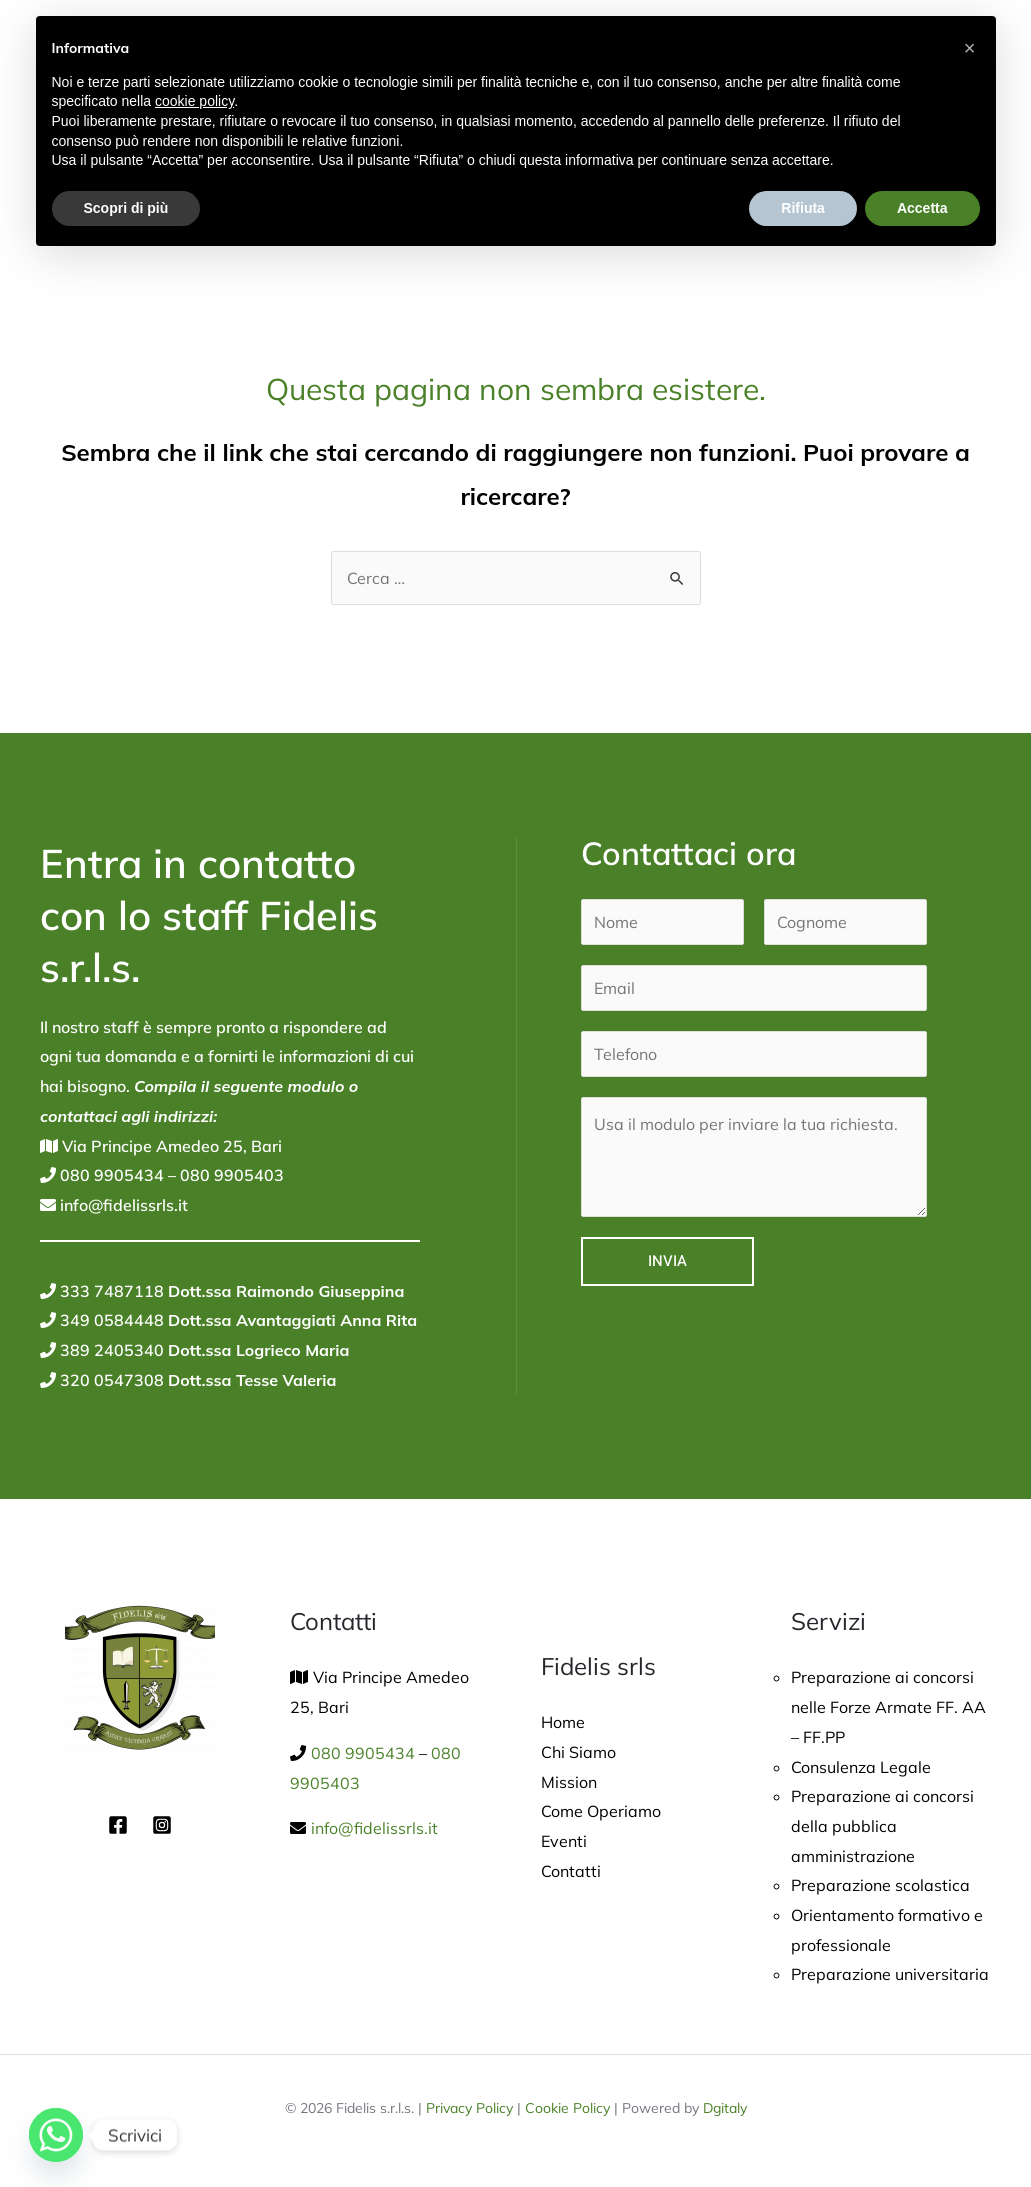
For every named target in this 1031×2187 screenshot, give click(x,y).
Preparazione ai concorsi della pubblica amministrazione (882, 1825)
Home (563, 1722)
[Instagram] (162, 1825)
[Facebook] (118, 1825)
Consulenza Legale (861, 1767)
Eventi (564, 1841)
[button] (970, 48)
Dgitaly (725, 2108)
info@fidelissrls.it (122, 1205)
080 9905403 (230, 1175)
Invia (667, 1261)
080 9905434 (110, 1175)
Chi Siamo (578, 1752)
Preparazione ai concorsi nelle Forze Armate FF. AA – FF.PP (888, 1706)
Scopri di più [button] (126, 208)
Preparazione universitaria (890, 1974)
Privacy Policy (469, 2108)
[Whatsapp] (56, 2135)
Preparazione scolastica (880, 1885)
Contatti (571, 1871)
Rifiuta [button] (803, 208)
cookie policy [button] (194, 101)
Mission (569, 1782)
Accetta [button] (922, 208)
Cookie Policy (567, 2108)
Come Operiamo (601, 1811)
